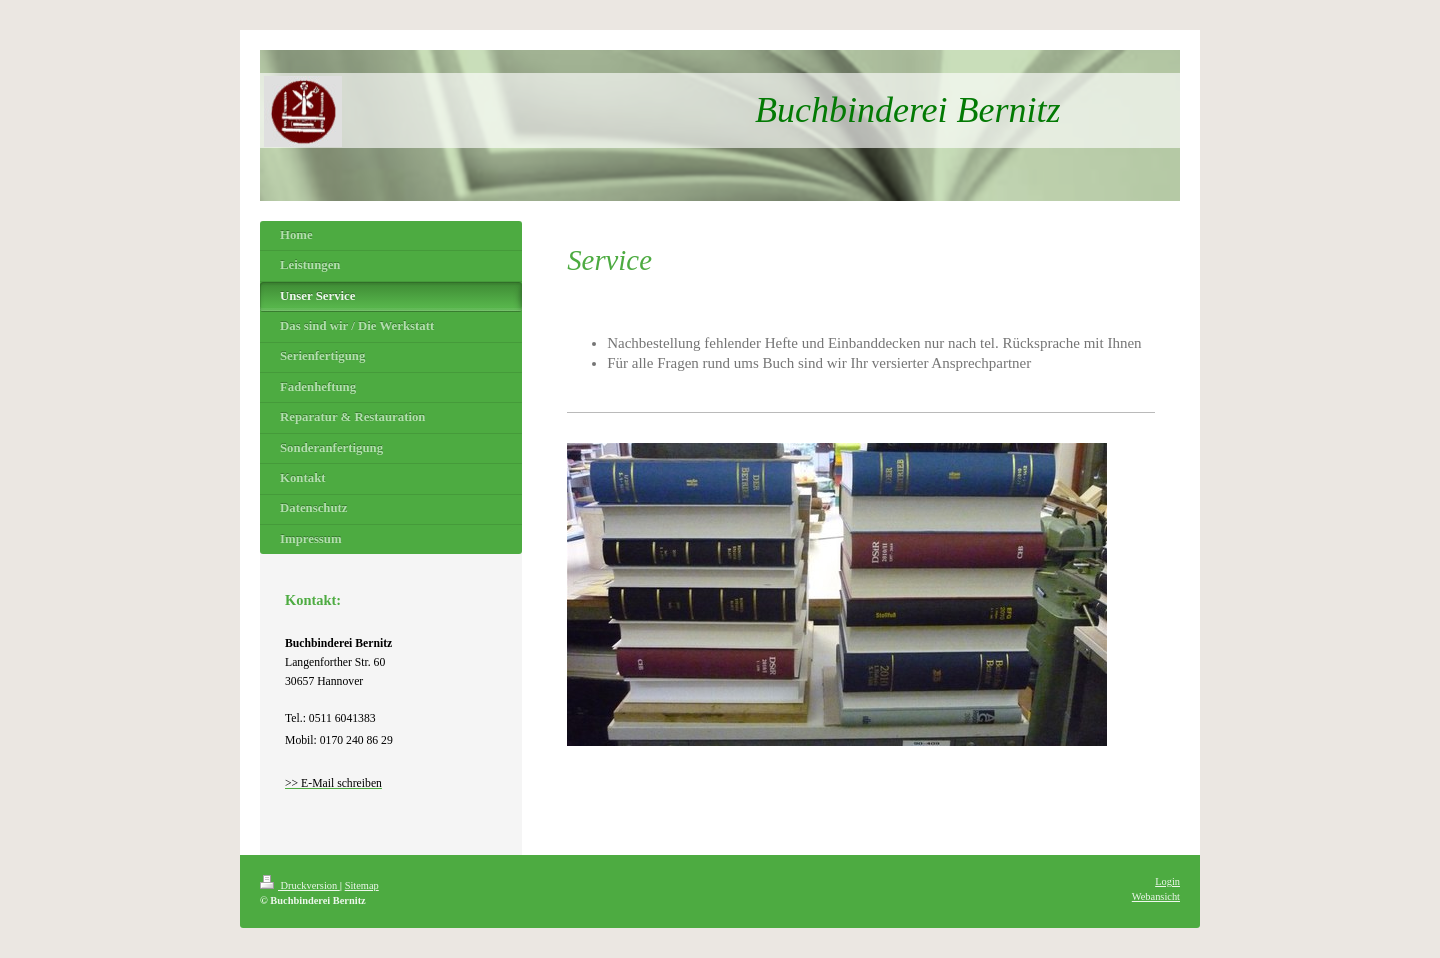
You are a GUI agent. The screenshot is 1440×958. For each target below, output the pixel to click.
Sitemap (362, 885)
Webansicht (1156, 896)
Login (1167, 881)
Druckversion (300, 885)
